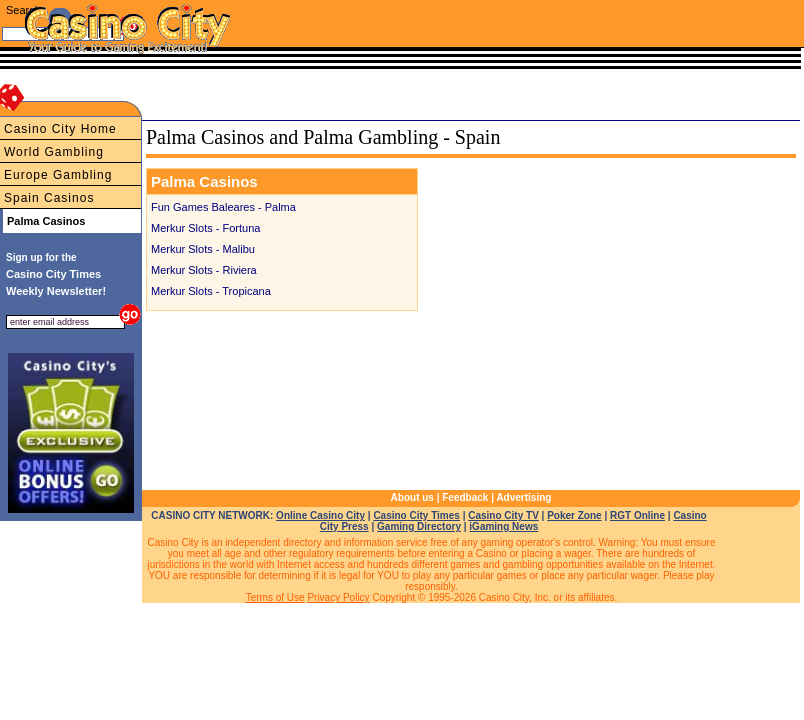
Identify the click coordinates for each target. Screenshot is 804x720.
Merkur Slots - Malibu (203, 249)
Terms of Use (275, 597)
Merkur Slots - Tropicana (211, 291)
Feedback (465, 497)
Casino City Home (60, 129)
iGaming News (503, 526)
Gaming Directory (419, 526)
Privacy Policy (338, 597)
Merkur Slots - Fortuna (205, 228)
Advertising (523, 497)
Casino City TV (503, 515)
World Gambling (54, 152)
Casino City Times (416, 515)
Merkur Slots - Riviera (204, 270)
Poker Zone (574, 515)
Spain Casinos (49, 198)
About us (412, 497)
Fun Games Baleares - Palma (223, 207)
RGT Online (637, 515)
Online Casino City (320, 515)
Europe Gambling (58, 175)
